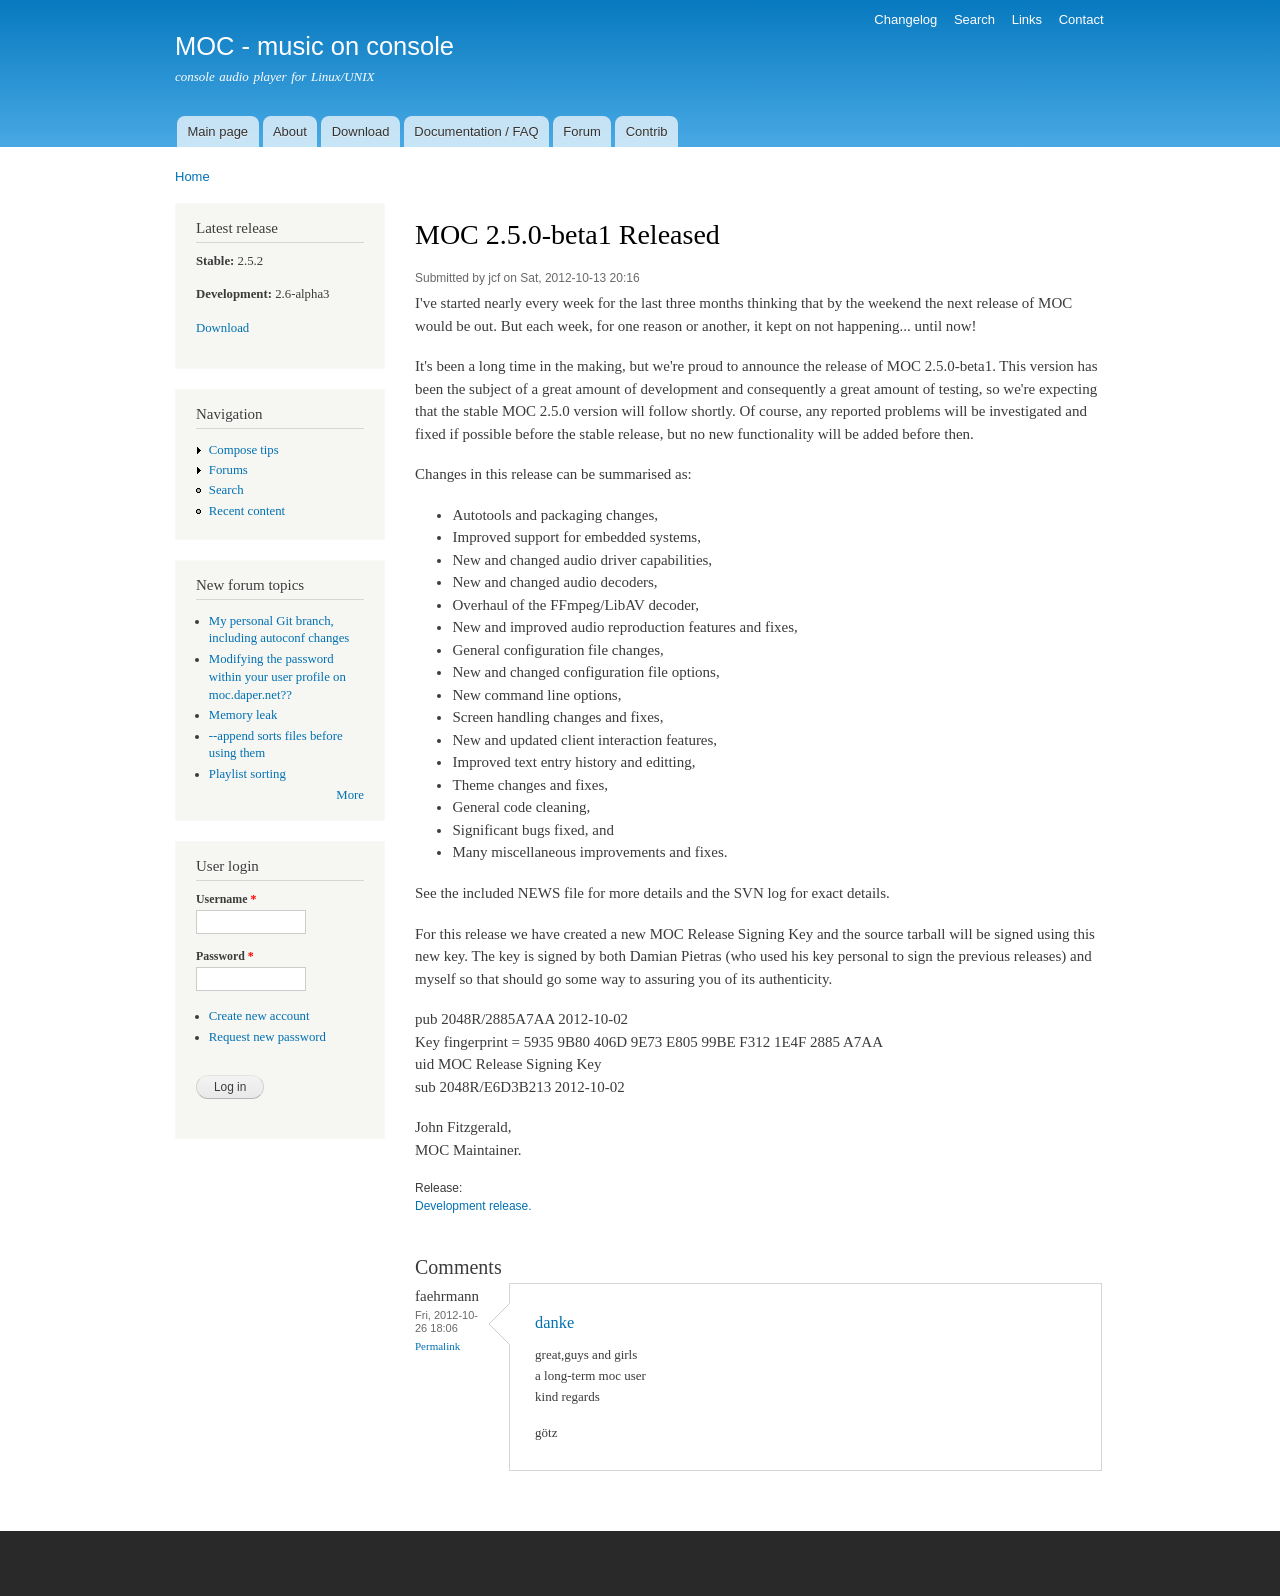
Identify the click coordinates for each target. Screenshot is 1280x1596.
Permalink (437, 1346)
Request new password (267, 1037)
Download (361, 131)
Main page (217, 131)
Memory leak (243, 715)
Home (192, 176)
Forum (582, 131)
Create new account (259, 1016)
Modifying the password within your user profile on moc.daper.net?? (277, 677)
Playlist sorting (247, 774)
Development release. (473, 1206)
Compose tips (244, 450)
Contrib (647, 131)
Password (225, 956)
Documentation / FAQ (476, 131)
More (350, 795)
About (290, 131)
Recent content (247, 511)
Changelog (905, 19)
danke (554, 1322)
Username (226, 899)
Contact (1081, 19)
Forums (228, 470)
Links (1027, 19)
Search (974, 19)
